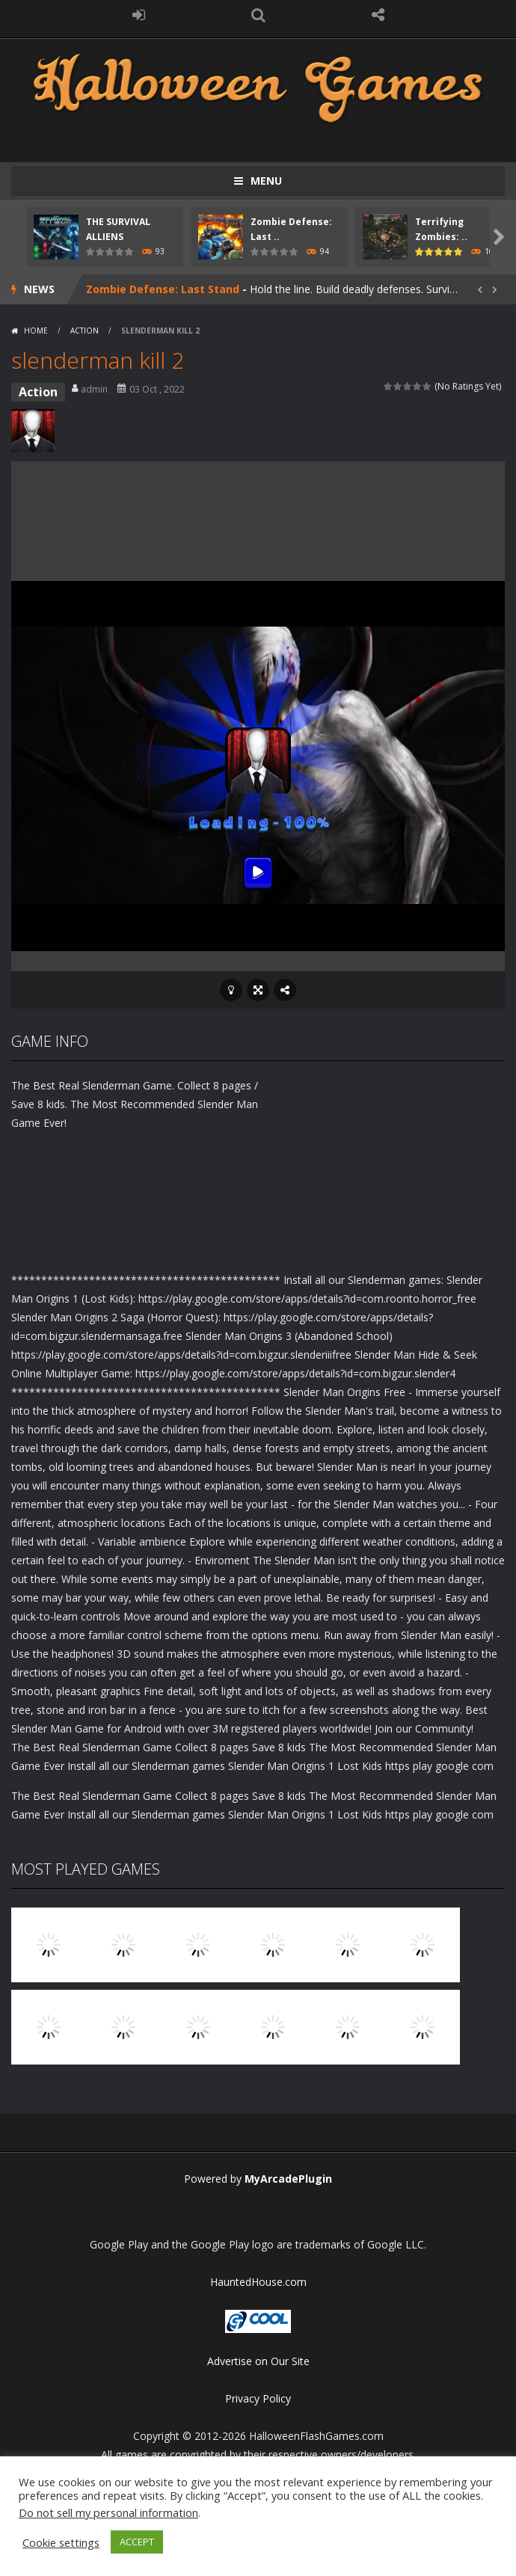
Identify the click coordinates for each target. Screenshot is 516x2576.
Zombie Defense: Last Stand (162, 289)
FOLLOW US (378, 15)
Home (36, 330)
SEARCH (258, 15)
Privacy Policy (258, 2398)
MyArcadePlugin (288, 2178)
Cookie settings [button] (60, 2542)
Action (84, 330)
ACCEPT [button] (137, 2541)
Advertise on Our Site (258, 2361)
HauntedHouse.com (258, 2282)
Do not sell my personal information (108, 2512)
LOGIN (138, 15)
